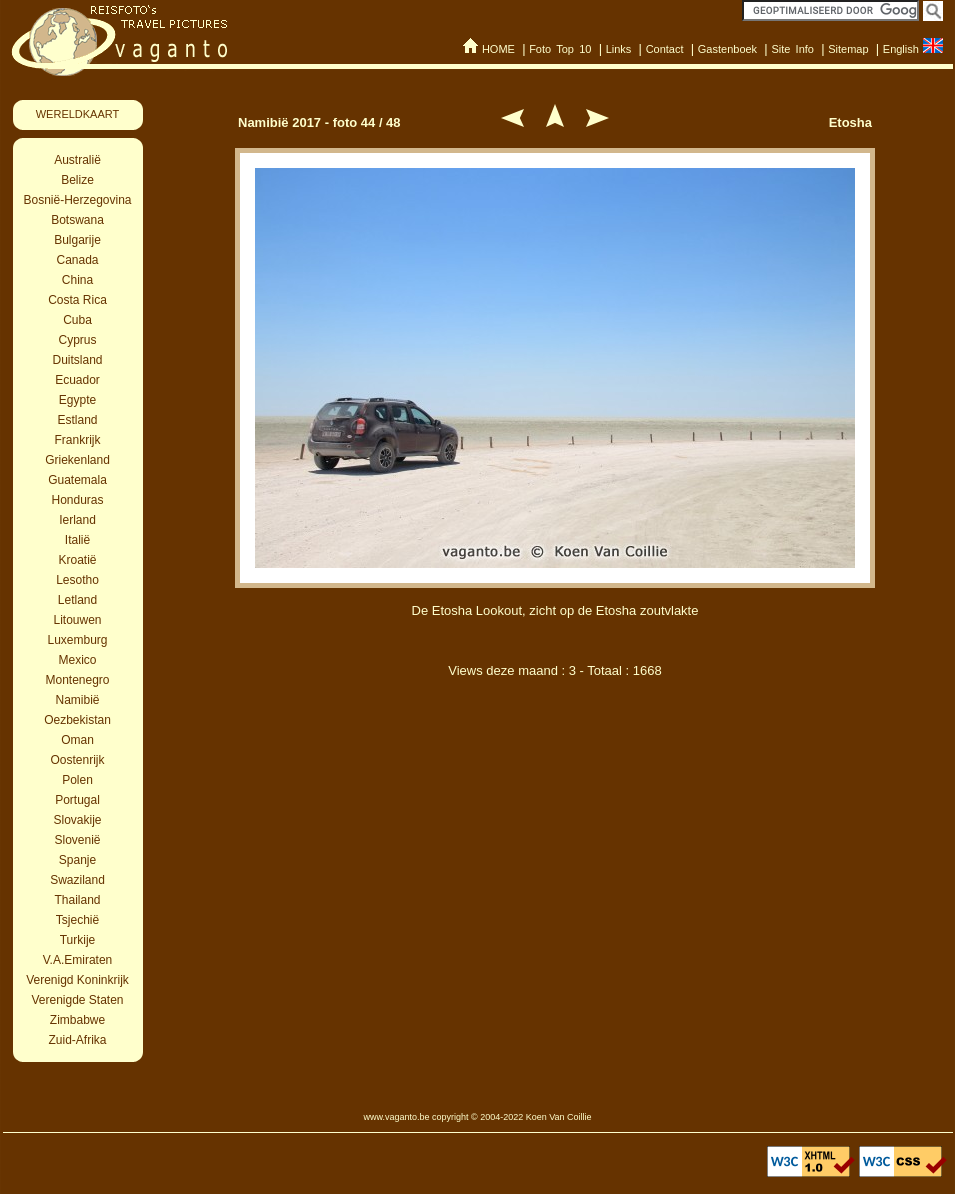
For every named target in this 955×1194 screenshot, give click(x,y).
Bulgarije (77, 240)
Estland (77, 420)
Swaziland (77, 880)
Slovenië (77, 840)
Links (619, 49)
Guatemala (77, 480)
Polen (77, 780)
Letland (77, 600)
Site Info (792, 49)
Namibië (77, 700)
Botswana (77, 220)
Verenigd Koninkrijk (77, 980)
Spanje (77, 860)
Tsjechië (77, 920)
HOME (498, 49)
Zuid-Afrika (77, 1040)
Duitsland (77, 360)
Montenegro (77, 680)
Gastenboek (727, 49)
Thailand (77, 900)
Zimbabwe (77, 1020)
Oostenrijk (77, 760)
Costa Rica (77, 300)
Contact (665, 49)
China (77, 280)
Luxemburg (77, 640)
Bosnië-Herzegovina (77, 200)
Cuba (77, 320)
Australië (77, 160)
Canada (77, 260)
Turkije (78, 940)
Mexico (77, 660)
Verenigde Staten (77, 1000)
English (901, 49)
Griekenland (77, 460)
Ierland (77, 520)
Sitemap (848, 49)
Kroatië (77, 560)
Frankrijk (77, 440)
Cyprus (77, 340)
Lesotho (77, 580)
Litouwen (77, 620)
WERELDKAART (78, 114)
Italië (77, 540)
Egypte (77, 400)
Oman (77, 740)
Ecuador (77, 380)
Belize (77, 180)
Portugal (77, 800)
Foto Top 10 (560, 49)
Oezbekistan (77, 720)
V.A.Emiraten (78, 960)
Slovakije (77, 820)
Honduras (77, 500)
